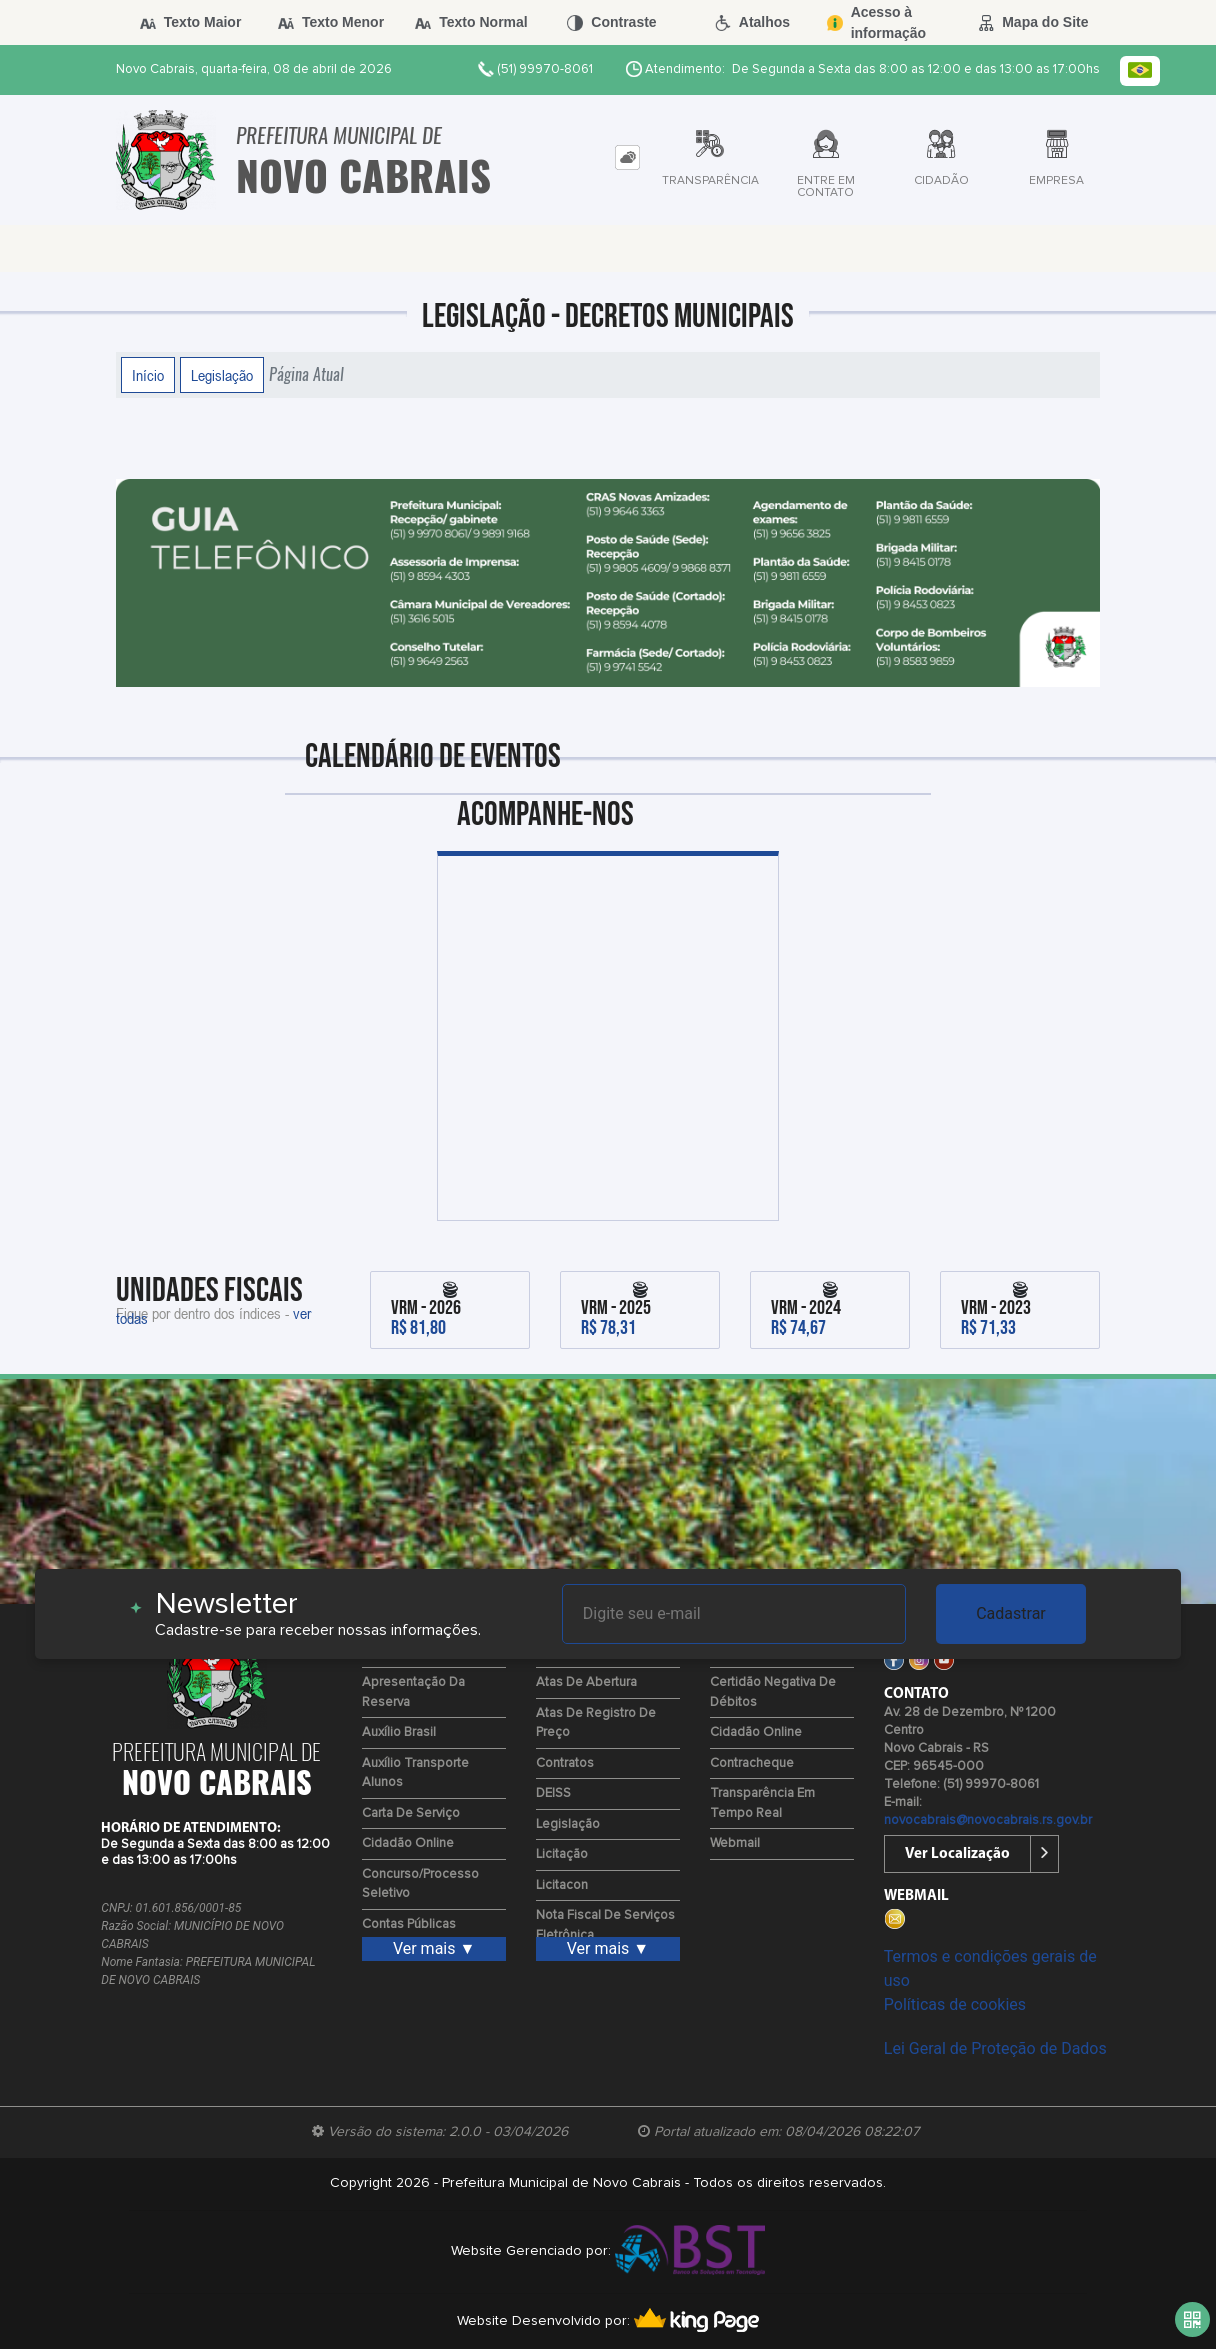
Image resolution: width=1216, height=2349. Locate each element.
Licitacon (562, 1885)
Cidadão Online (408, 1843)
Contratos (565, 1763)
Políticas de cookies (955, 2004)
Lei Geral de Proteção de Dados (995, 2048)
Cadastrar (1011, 1613)
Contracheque (752, 1763)
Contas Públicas (409, 1924)
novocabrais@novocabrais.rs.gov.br (988, 1820)
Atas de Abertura (586, 1682)
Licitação (562, 1854)
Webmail (735, 1843)
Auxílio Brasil (399, 1732)
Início (148, 375)
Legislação (222, 375)
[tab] (627, 157)
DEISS (553, 1793)
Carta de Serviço (411, 1813)
